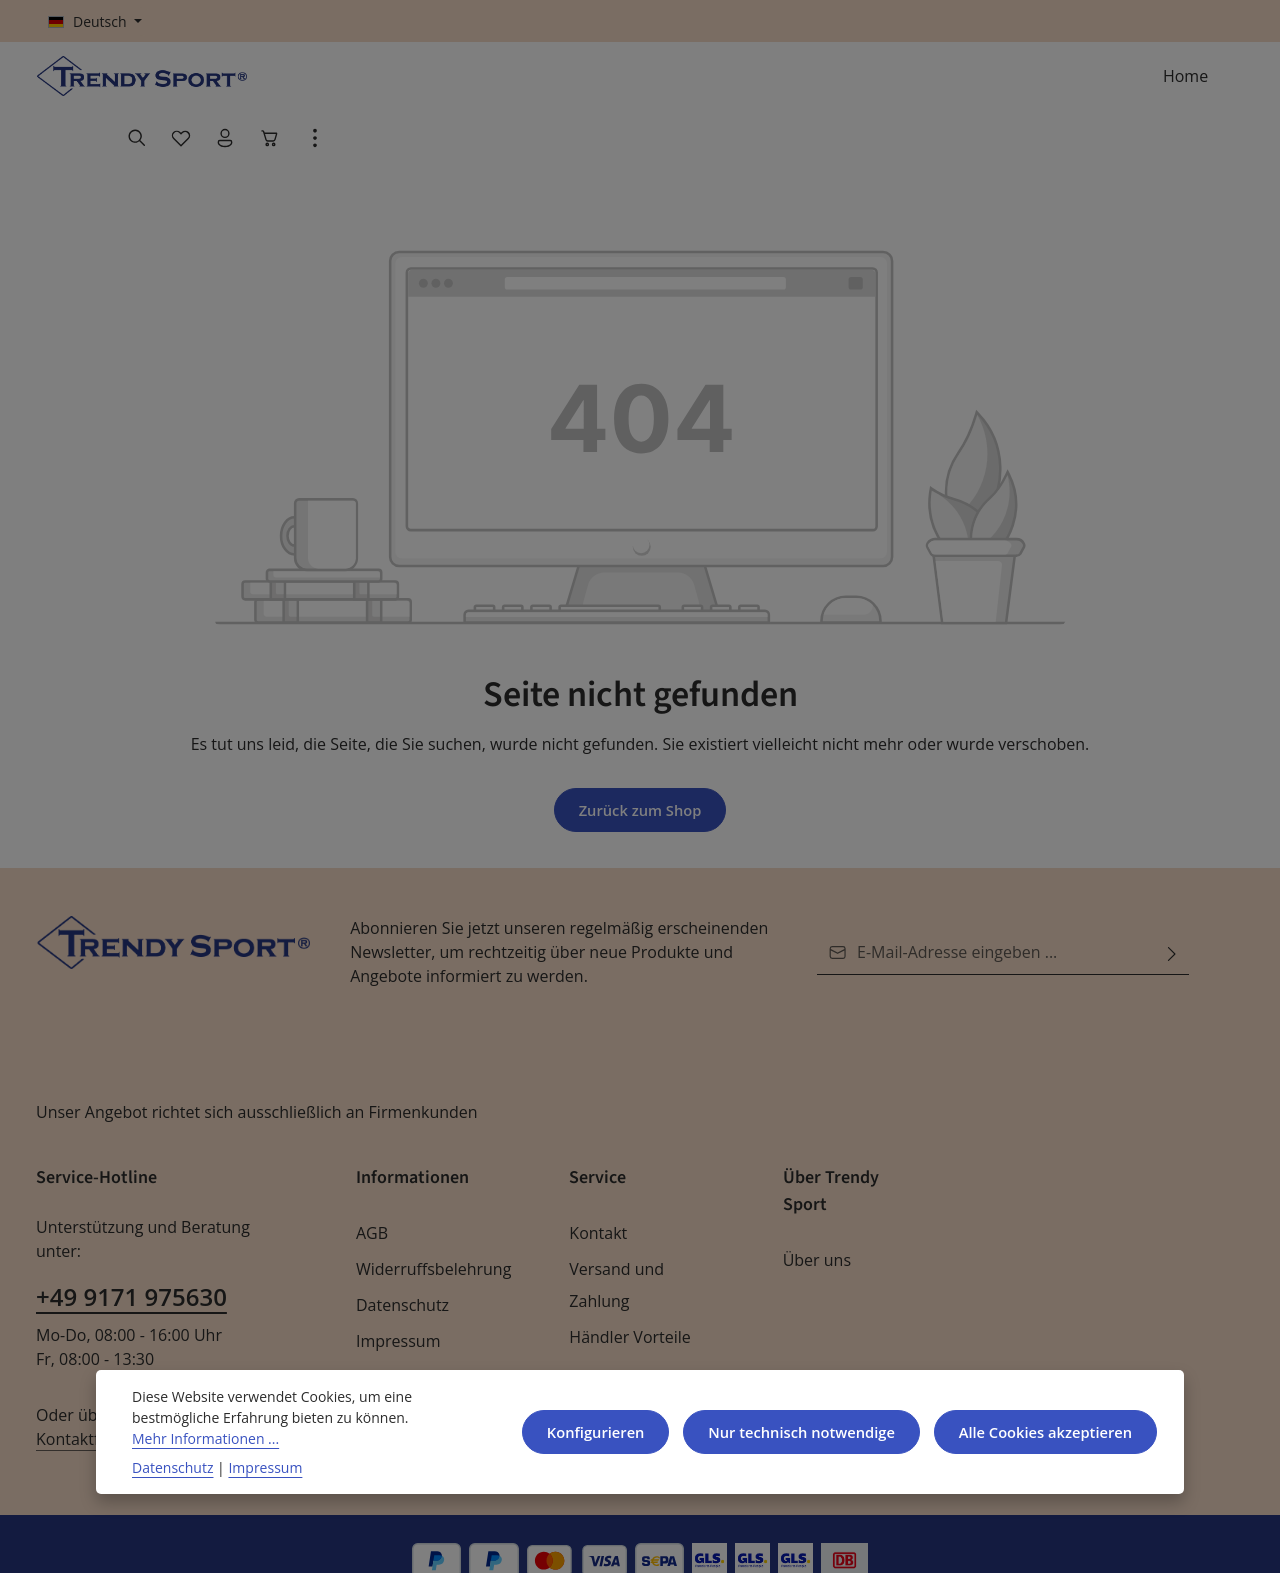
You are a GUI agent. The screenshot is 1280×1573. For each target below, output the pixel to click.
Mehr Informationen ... (200, 1438)
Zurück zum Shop (640, 775)
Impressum (395, 1307)
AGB (373, 1199)
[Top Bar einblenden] (1224, 86)
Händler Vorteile (626, 1303)
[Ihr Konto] (1134, 86)
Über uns (815, 1226)
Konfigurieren (578, 1431)
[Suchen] (1046, 86)
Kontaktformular (213, 1357)
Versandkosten (743, 1540)
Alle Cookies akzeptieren (1040, 1431)
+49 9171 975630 (130, 1239)
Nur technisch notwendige (788, 1431)
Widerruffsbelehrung (428, 1235)
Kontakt (596, 1199)
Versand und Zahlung (614, 1251)
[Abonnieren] (1172, 918)
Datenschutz (400, 1271)
